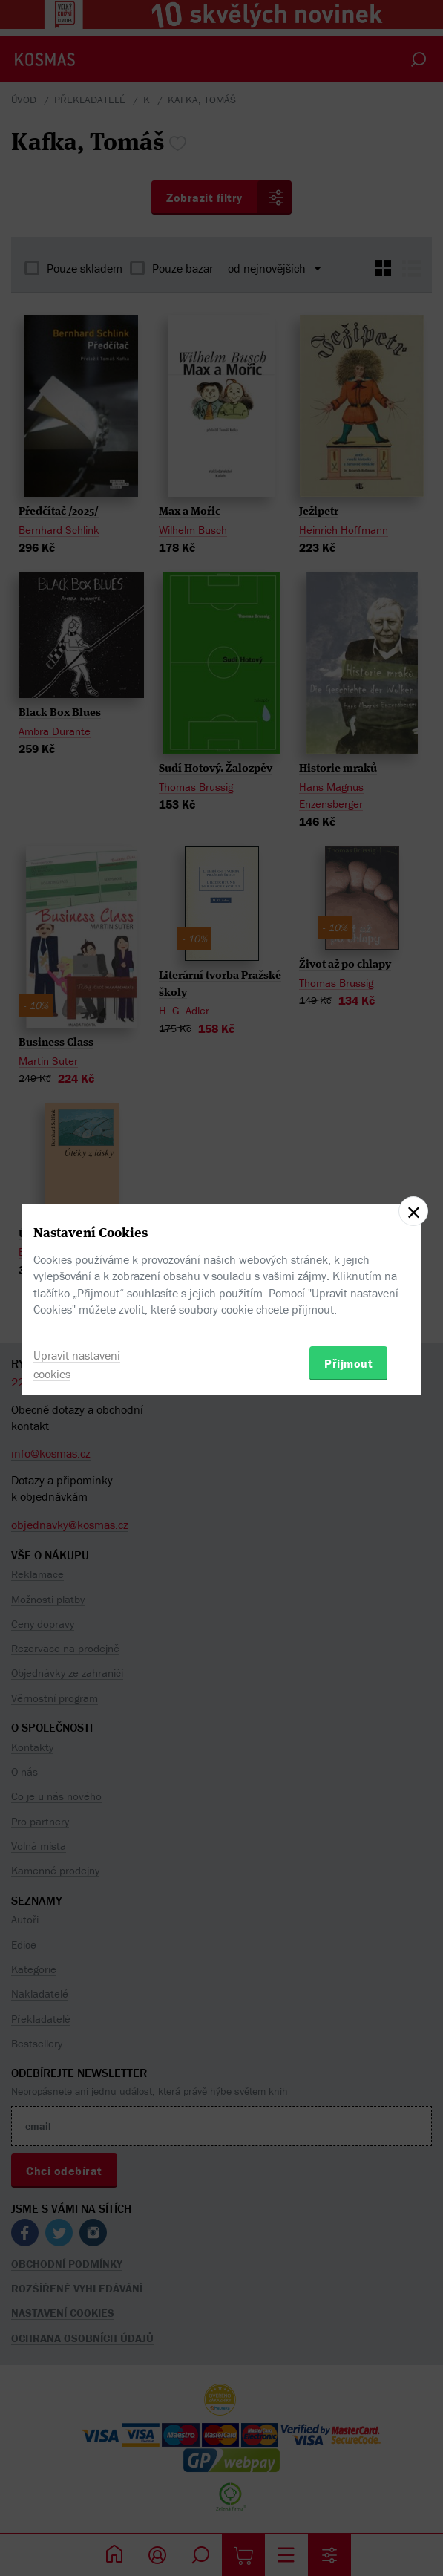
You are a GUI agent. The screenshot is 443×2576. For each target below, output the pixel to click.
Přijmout (348, 1363)
